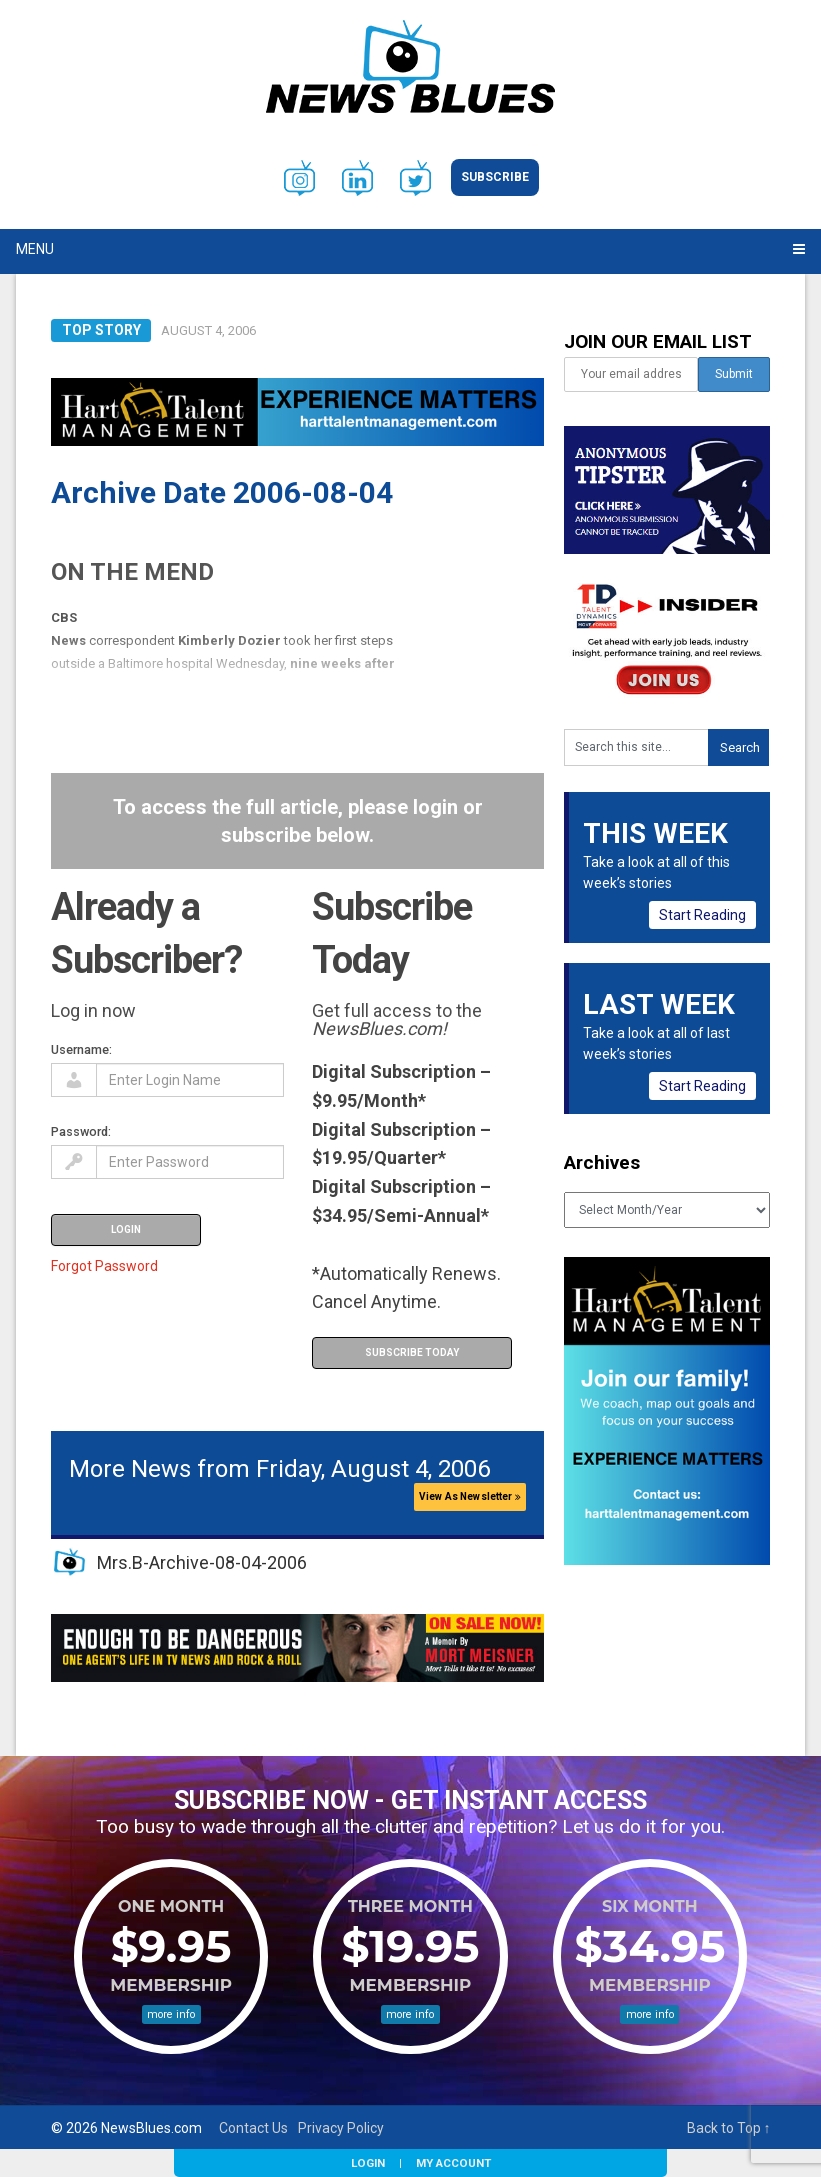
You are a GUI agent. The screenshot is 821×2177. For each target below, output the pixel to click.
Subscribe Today (412, 1352)
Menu (35, 249)
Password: (81, 1131)
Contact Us (253, 2128)
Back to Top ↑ (729, 2128)
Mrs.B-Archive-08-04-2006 (202, 1562)
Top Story (101, 330)
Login (368, 2163)
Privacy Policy (341, 2128)
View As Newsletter (470, 1496)
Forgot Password (104, 1266)
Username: (81, 1049)
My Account (453, 2163)
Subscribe (495, 177)
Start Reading (702, 915)
